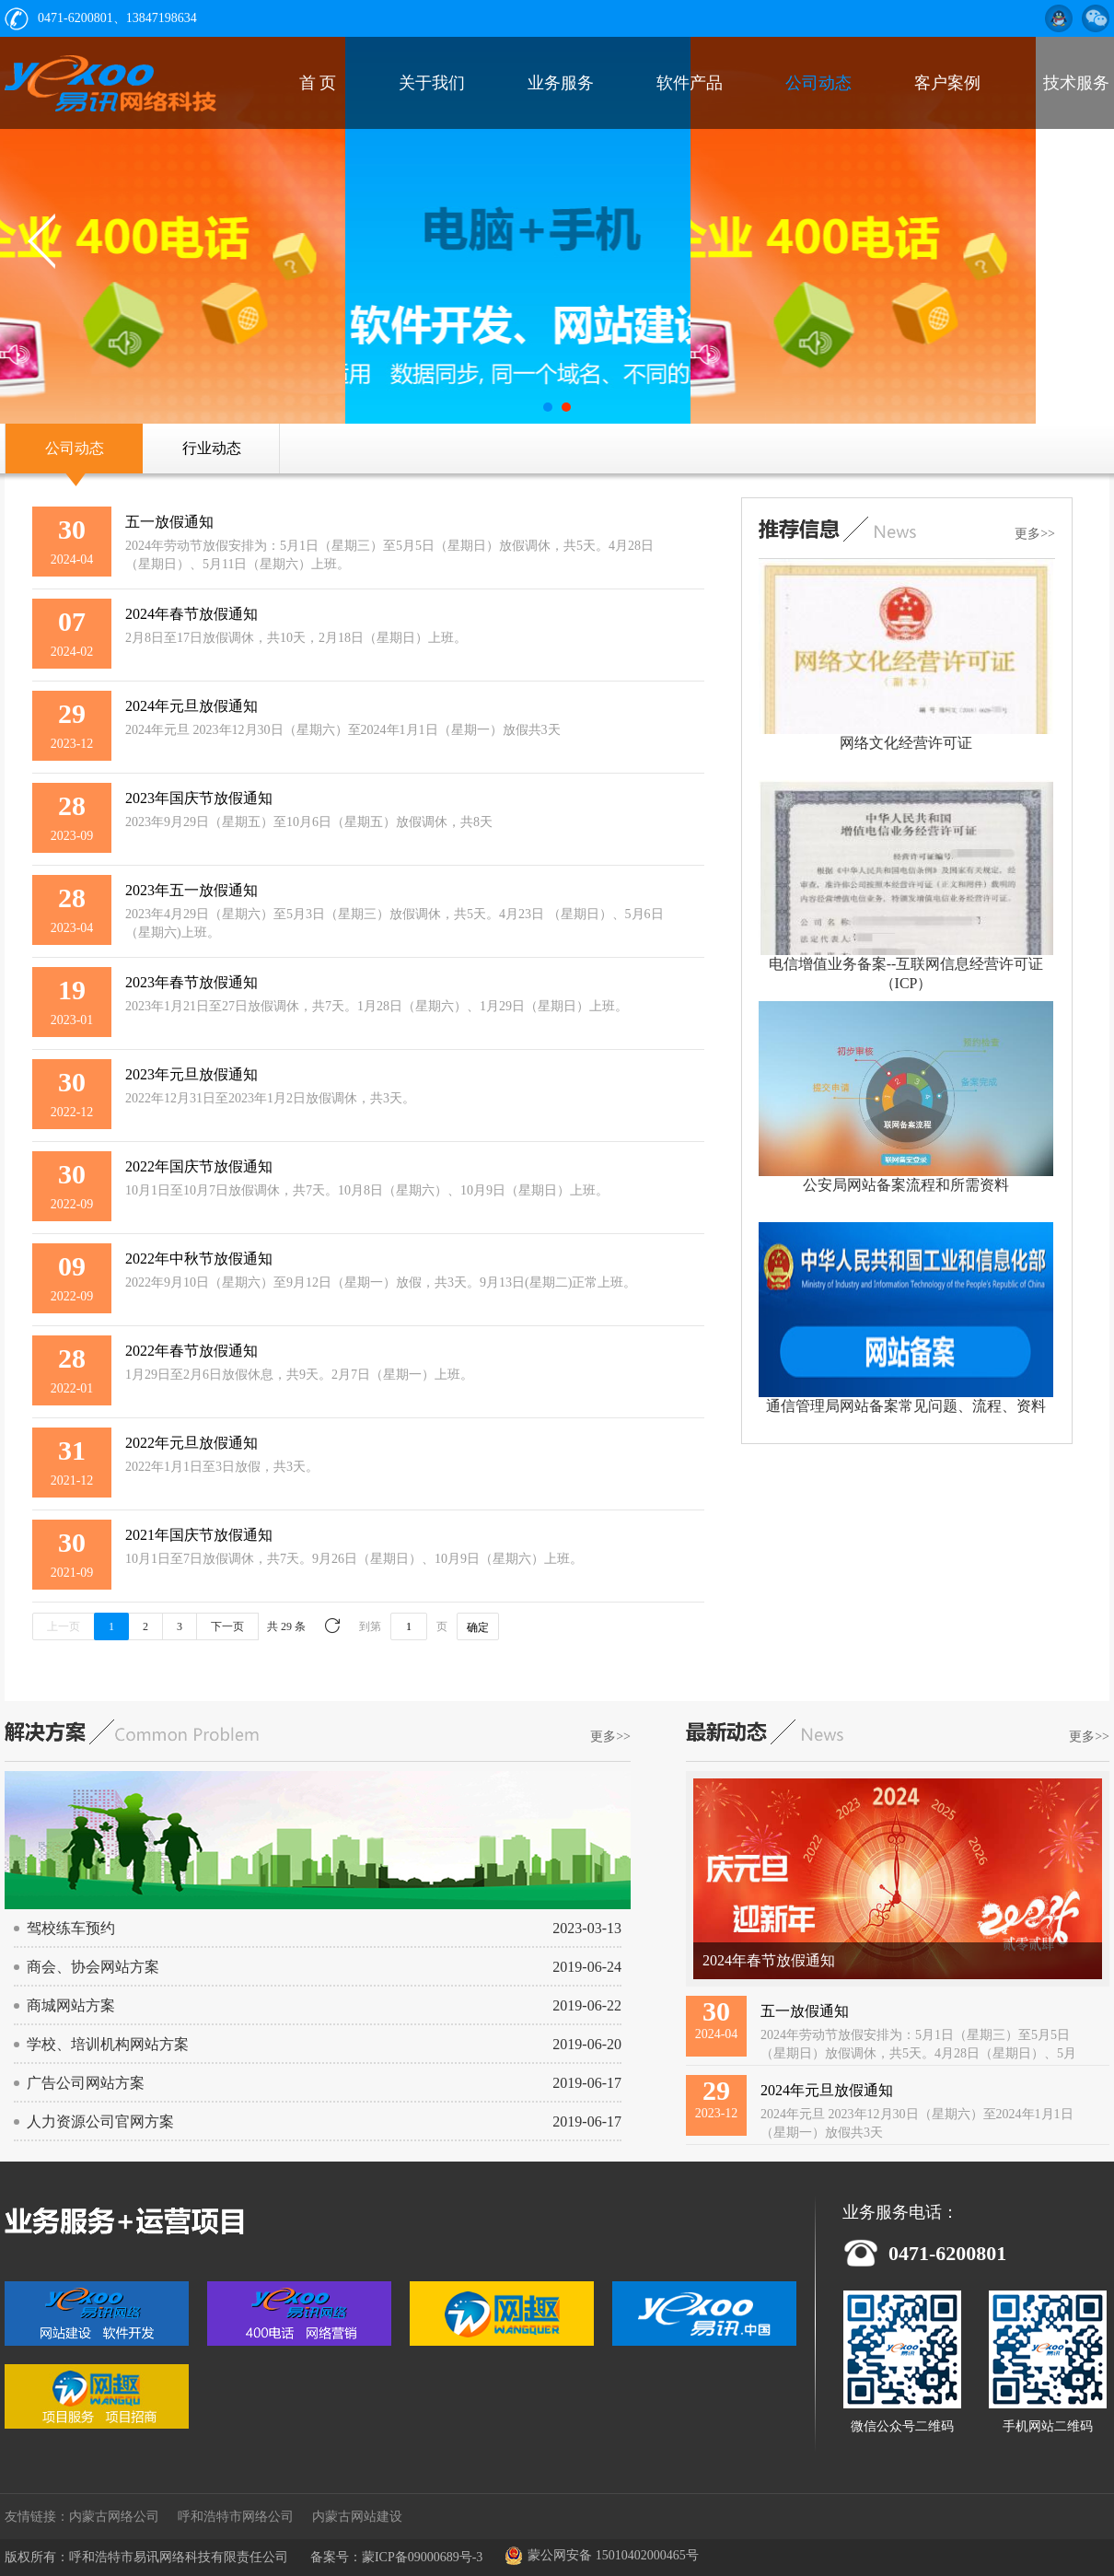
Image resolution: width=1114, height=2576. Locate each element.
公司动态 (74, 448)
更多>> (1035, 534)
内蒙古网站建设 (357, 2517)
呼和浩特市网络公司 (236, 2517)
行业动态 (211, 448)
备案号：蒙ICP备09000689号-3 (396, 2557)
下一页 (227, 1626)
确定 (478, 1627)
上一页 (63, 1626)
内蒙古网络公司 (114, 2517)
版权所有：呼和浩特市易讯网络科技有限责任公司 (146, 2557)
